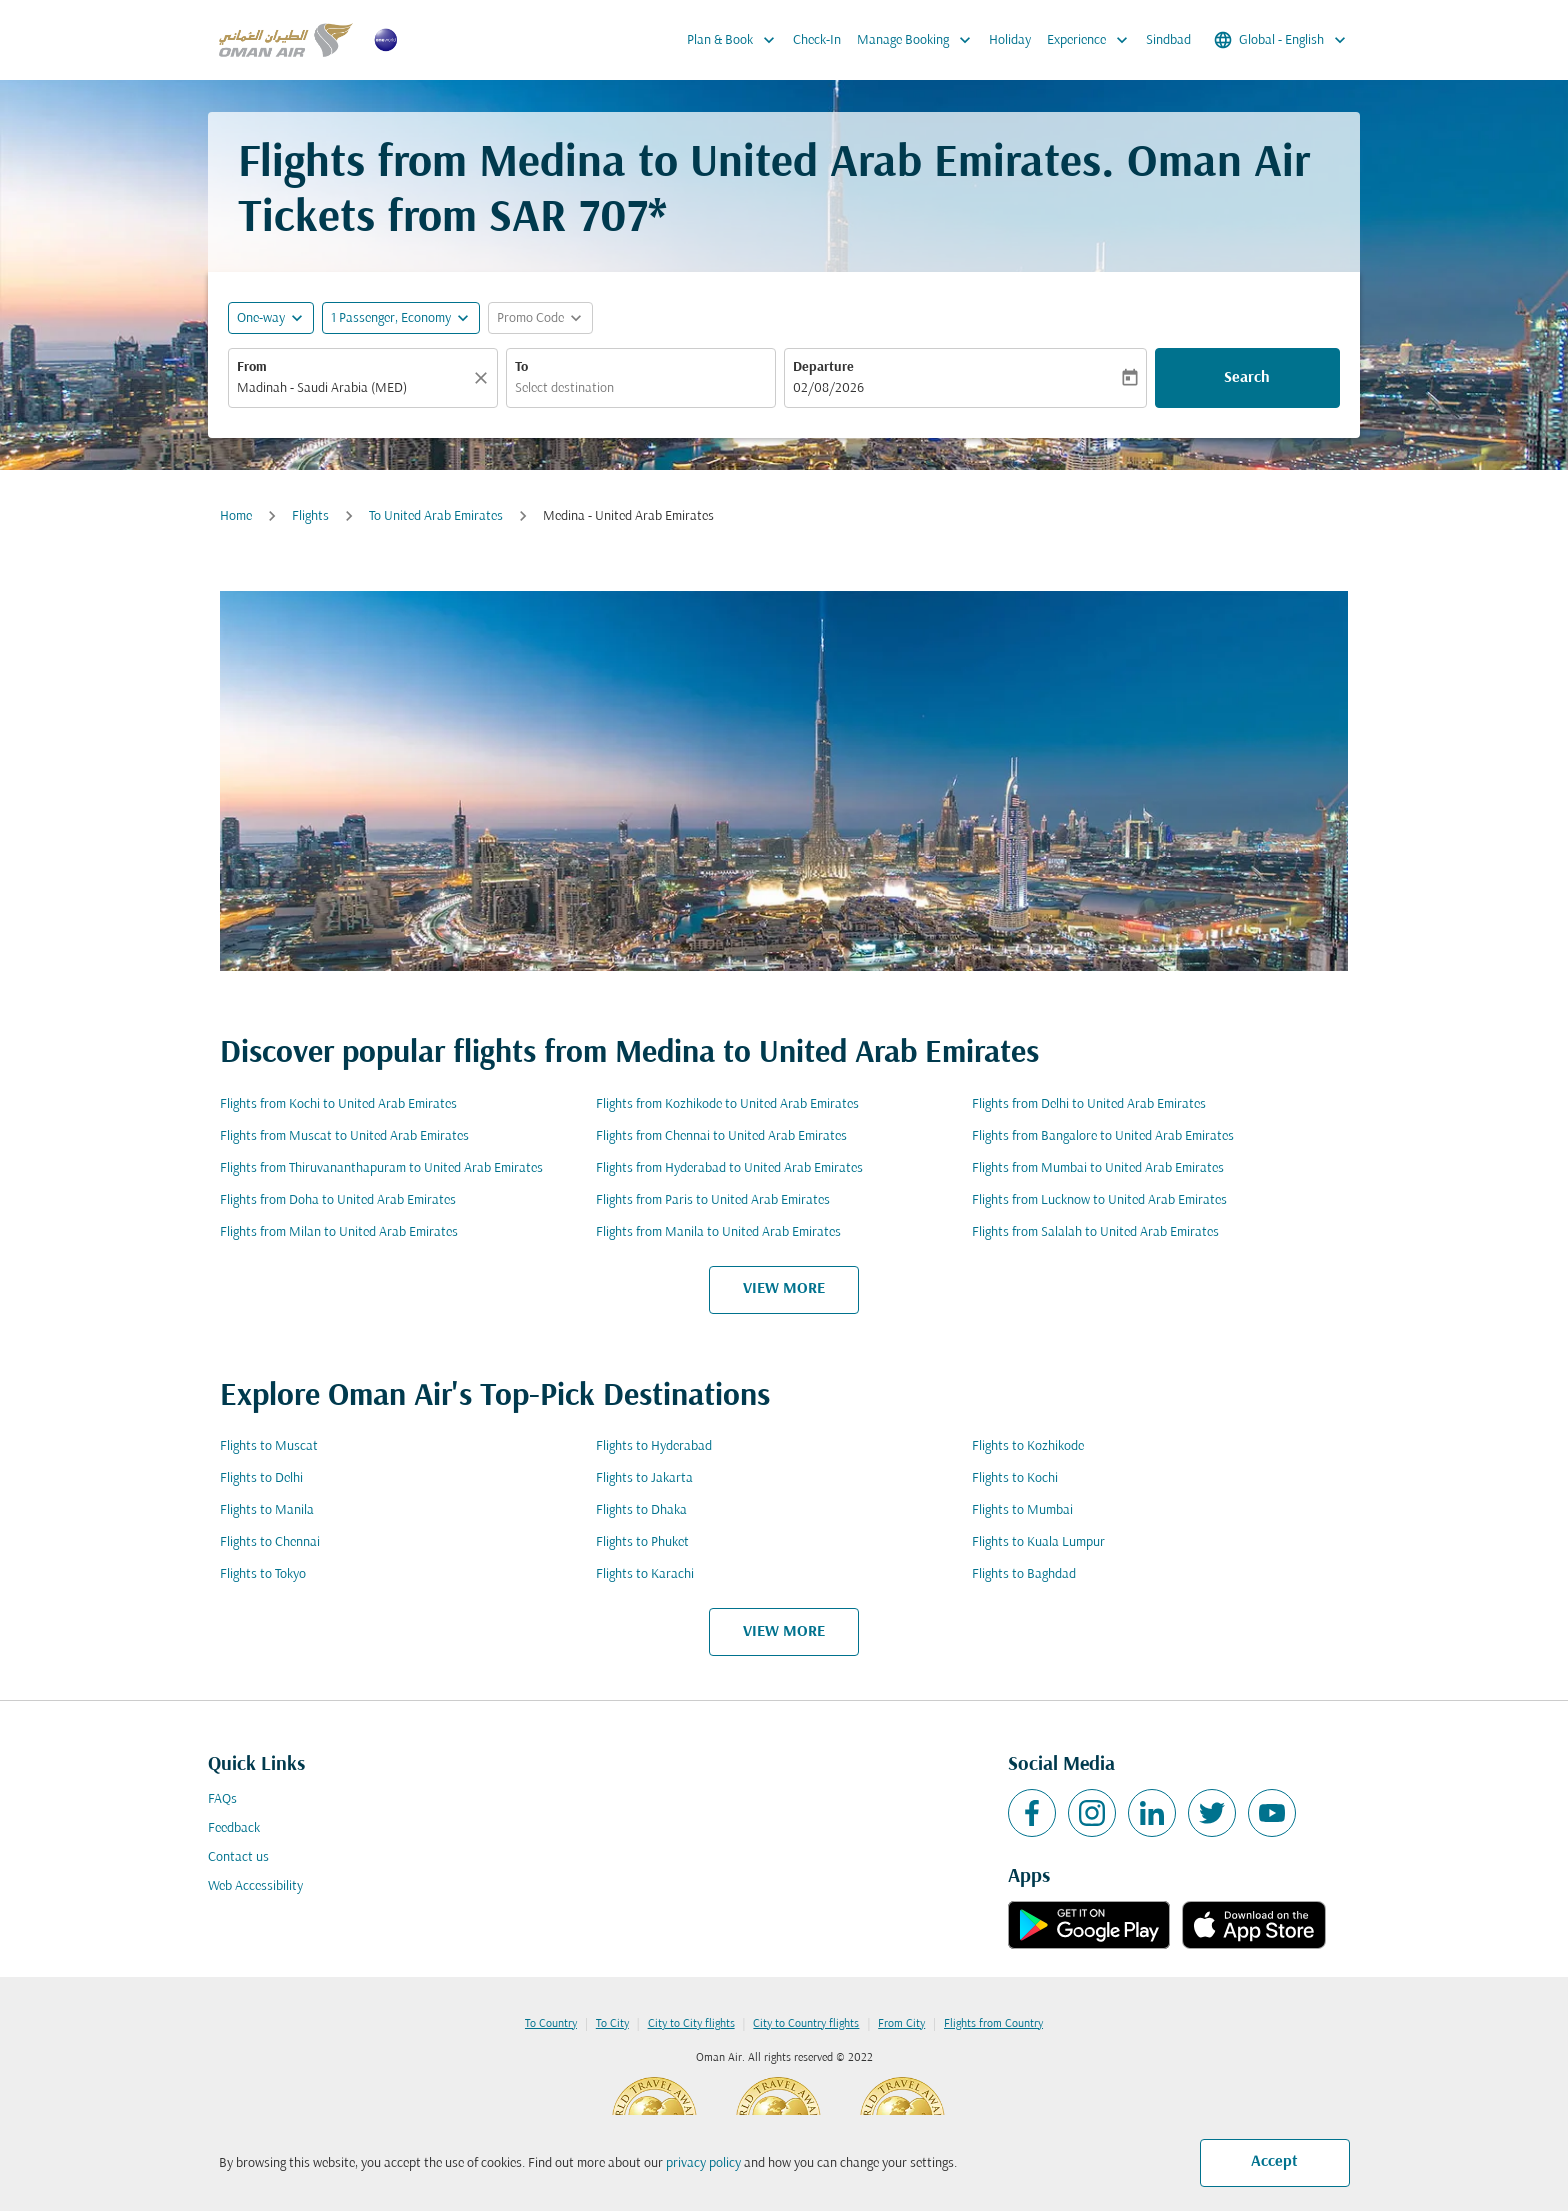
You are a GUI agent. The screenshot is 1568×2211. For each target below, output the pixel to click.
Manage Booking (919, 40)
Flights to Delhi (261, 1478)
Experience (1092, 40)
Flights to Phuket (642, 1542)
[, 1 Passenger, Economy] (391, 318)
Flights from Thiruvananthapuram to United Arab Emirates (381, 1168)
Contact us (238, 1857)
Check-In (817, 40)
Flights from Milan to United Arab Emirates (339, 1232)
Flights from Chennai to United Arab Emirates (721, 1136)
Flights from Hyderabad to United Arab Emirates (729, 1168)
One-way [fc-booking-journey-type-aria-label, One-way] (261, 318)
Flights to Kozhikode (1028, 1446)
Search (1247, 378)
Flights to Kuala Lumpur (1038, 1542)
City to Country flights (806, 2024)
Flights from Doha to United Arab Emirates (338, 1200)
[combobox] (353, 388)
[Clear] (484, 378)
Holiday (1010, 40)
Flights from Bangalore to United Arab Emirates (1103, 1136)
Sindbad (1168, 40)
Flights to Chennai (270, 1542)
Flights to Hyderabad (654, 1446)
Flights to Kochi (1015, 1478)
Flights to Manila (267, 1510)
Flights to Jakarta (644, 1478)
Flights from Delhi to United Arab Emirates (1089, 1104)
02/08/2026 (828, 388)
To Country (551, 2024)
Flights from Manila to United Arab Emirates (718, 1232)
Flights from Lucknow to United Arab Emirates (1099, 1200)
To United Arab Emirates (436, 516)
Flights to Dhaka (641, 1510)
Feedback (234, 1828)
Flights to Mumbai (1022, 1510)
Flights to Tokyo (263, 1574)
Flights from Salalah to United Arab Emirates (1095, 1232)
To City (612, 2024)
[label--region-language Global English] (1281, 40)
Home (236, 516)
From (252, 367)
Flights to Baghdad (1024, 1574)
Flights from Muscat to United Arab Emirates (344, 1136)
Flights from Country (993, 2024)
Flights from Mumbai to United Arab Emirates (1098, 1168)
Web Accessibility (255, 1886)
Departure (823, 367)
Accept (1274, 2162)
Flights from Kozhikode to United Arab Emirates (727, 1104)
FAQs (222, 1799)
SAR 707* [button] (578, 219)
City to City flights (691, 2024)
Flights (310, 516)
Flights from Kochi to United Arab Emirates (338, 1104)
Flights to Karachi (645, 1574)
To (521, 367)
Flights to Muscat (269, 1446)
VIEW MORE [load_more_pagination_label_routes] (784, 1289)
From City (901, 2024)
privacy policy (703, 2163)
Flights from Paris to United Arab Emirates (713, 1200)
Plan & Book (736, 40)
